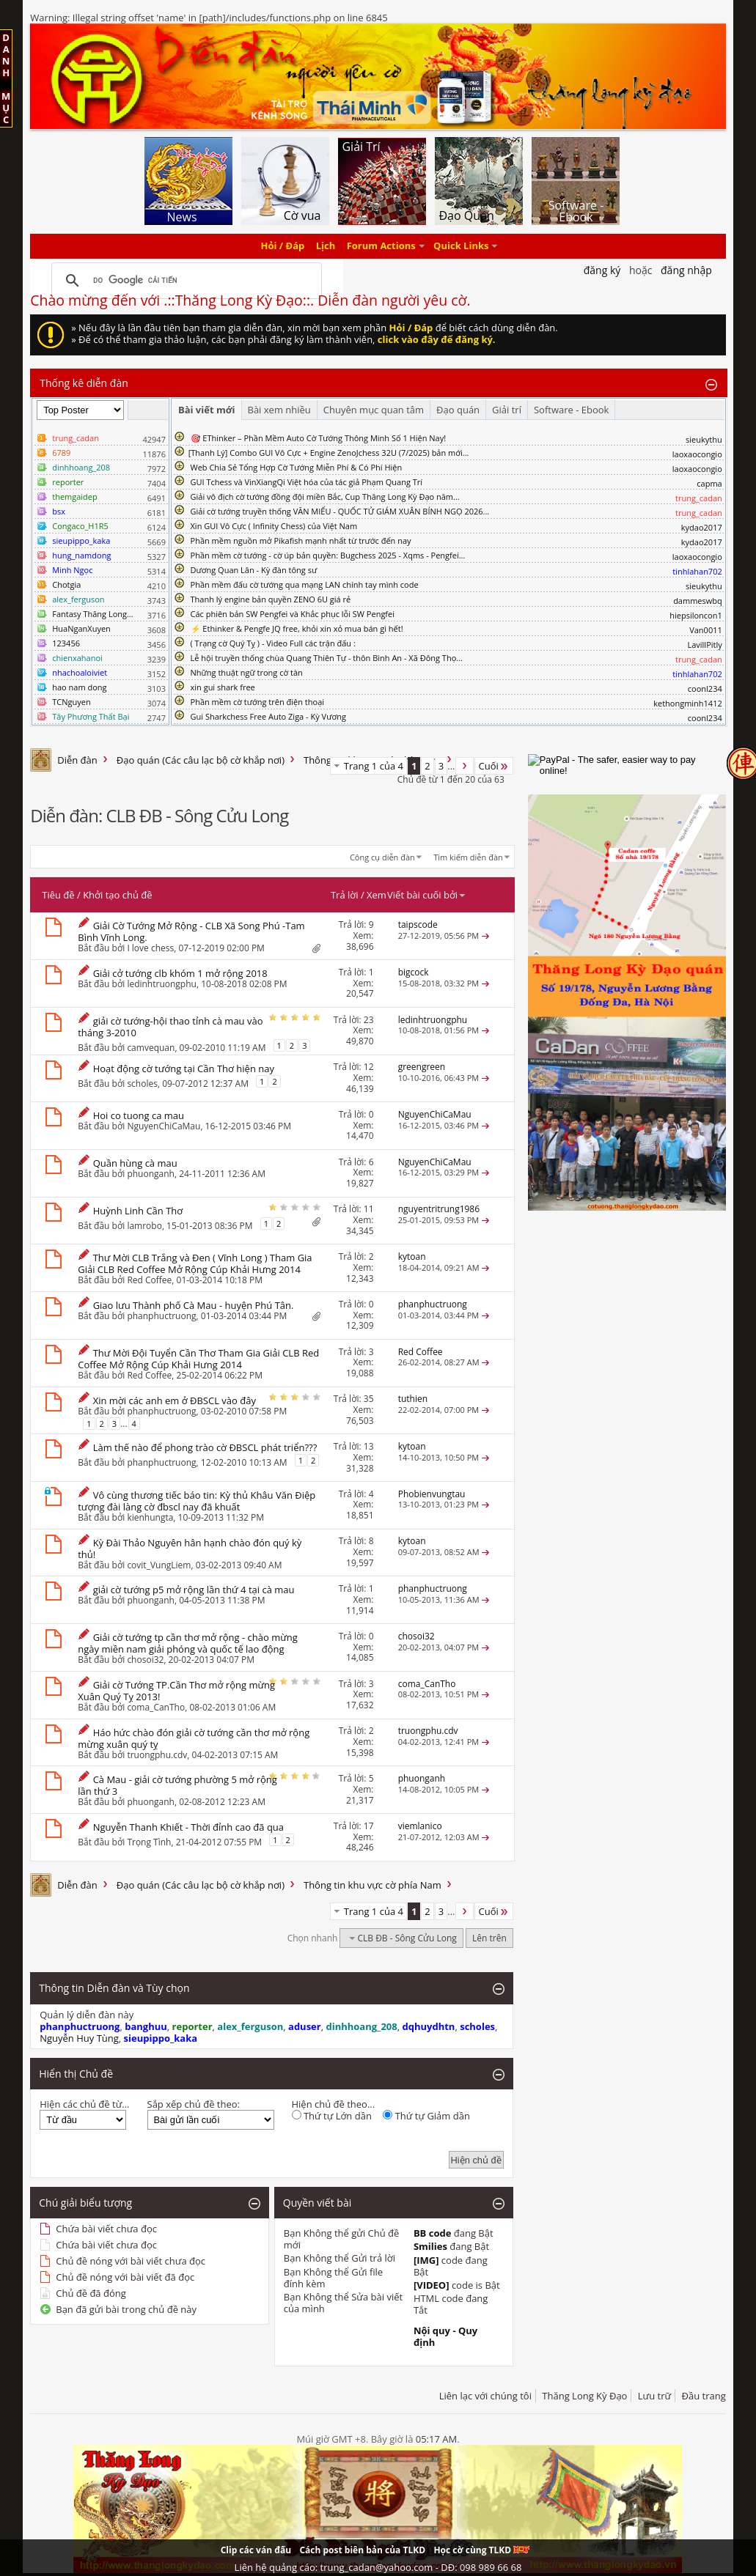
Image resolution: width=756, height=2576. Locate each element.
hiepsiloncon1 (695, 615)
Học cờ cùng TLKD (481, 2550)
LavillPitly (704, 644)
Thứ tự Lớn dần (332, 2116)
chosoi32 (145, 1659)
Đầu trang (704, 2395)
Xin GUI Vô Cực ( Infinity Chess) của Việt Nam (274, 525)
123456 (66, 643)
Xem (376, 894)
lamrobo (144, 1225)
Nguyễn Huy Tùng (79, 2038)
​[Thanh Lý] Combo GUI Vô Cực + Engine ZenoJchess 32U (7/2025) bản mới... (328, 452)
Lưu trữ (654, 2395)
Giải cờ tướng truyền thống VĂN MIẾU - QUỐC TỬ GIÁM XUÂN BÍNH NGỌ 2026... (340, 511)
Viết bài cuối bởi (426, 894)
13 (369, 1446)
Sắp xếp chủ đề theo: (193, 2104)
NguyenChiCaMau (163, 1126)
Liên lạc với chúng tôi (485, 2395)
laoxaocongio (697, 454)
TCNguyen (71, 701)
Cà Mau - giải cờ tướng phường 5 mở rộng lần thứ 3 (177, 1785)
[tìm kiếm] (184, 280)
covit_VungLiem (159, 1565)
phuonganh (151, 1173)
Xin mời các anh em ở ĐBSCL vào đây (174, 1400)
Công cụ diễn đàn (382, 857)
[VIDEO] (431, 2285)
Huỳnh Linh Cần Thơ (138, 1210)
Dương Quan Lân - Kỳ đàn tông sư (254, 569)
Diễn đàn (77, 760)
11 (369, 1209)
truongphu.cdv (157, 1755)
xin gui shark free (223, 687)
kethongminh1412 (687, 703)
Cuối (493, 765)
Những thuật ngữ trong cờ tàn (247, 672)
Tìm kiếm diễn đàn (468, 857)
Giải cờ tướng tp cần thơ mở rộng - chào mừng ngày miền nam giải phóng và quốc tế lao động (188, 1643)
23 (369, 1020)
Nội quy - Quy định (445, 2336)
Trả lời (345, 894)
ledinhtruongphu (162, 984)
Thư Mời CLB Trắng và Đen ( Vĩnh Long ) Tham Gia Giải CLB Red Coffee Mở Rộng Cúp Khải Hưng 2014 (195, 1263)
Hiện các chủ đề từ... (84, 2104)
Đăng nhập (686, 270)
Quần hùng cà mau (135, 1163)
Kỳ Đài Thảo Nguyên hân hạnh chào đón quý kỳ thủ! (189, 1548)
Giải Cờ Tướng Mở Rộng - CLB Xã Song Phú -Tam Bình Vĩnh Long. (191, 931)
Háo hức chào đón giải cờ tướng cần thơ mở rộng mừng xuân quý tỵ (193, 1738)
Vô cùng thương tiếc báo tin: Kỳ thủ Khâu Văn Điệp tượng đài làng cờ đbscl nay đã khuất (196, 1500)
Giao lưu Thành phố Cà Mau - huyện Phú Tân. (193, 1305)
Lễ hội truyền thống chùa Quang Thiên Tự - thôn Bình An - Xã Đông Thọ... (327, 657)
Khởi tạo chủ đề (117, 894)
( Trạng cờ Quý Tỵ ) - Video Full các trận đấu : (273, 643)
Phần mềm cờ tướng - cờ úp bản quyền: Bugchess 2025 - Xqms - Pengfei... (328, 555)
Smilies (430, 2246)
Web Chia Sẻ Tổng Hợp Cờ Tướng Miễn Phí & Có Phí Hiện (297, 467)
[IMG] (426, 2260)
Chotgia (66, 584)
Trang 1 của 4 (373, 765)
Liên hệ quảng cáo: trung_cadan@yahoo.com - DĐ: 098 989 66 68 (378, 2567)
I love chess (150, 948)
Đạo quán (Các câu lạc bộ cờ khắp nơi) (201, 760)
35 (369, 1398)
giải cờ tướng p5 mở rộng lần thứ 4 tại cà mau (194, 1589)
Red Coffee (149, 1280)
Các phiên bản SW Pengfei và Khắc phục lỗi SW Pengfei (293, 613)
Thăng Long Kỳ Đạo (584, 2395)
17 (369, 1826)
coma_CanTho (156, 1707)
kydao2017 (701, 527)
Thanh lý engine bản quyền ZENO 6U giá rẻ (271, 599)
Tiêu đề (58, 894)
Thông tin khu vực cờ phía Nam (372, 1885)
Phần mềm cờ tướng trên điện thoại (258, 701)
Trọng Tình (149, 1842)
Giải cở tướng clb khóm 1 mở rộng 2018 (180, 973)
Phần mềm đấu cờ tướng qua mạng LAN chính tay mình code (305, 584)
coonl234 (705, 688)
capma (709, 483)
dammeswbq (697, 600)
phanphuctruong (161, 1316)
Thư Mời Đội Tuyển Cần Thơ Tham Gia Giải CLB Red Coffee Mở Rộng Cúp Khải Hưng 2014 (198, 1358)
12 (369, 1066)
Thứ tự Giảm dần (426, 2116)
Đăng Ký (602, 270)
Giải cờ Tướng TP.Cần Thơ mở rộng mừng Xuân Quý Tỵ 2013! (176, 1690)
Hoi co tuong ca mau (138, 1115)
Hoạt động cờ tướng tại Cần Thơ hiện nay (183, 1068)
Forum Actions (381, 246)
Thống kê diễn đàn (84, 383)
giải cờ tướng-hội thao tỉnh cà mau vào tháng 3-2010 (170, 1026)
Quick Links (460, 246)
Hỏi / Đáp (283, 246)
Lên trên (489, 1938)
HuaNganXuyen (81, 628)
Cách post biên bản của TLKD (362, 2550)
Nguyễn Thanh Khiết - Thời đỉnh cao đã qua (188, 1827)
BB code (433, 2233)
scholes (142, 1083)
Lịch (326, 246)
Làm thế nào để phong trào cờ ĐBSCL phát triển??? (205, 1447)
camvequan (151, 1047)
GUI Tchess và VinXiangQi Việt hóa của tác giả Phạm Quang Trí (307, 481)
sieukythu (704, 439)
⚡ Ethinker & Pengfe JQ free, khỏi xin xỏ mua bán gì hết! (297, 628)
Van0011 (705, 629)
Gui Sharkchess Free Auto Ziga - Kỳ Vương (268, 716)
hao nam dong (79, 687)
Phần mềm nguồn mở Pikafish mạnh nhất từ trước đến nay (301, 540)
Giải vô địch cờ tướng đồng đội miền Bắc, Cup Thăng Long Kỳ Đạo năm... (325, 496)
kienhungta (150, 1517)
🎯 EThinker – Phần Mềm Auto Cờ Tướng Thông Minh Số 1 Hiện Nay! (319, 437)
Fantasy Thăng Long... (92, 613)
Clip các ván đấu (256, 2550)
